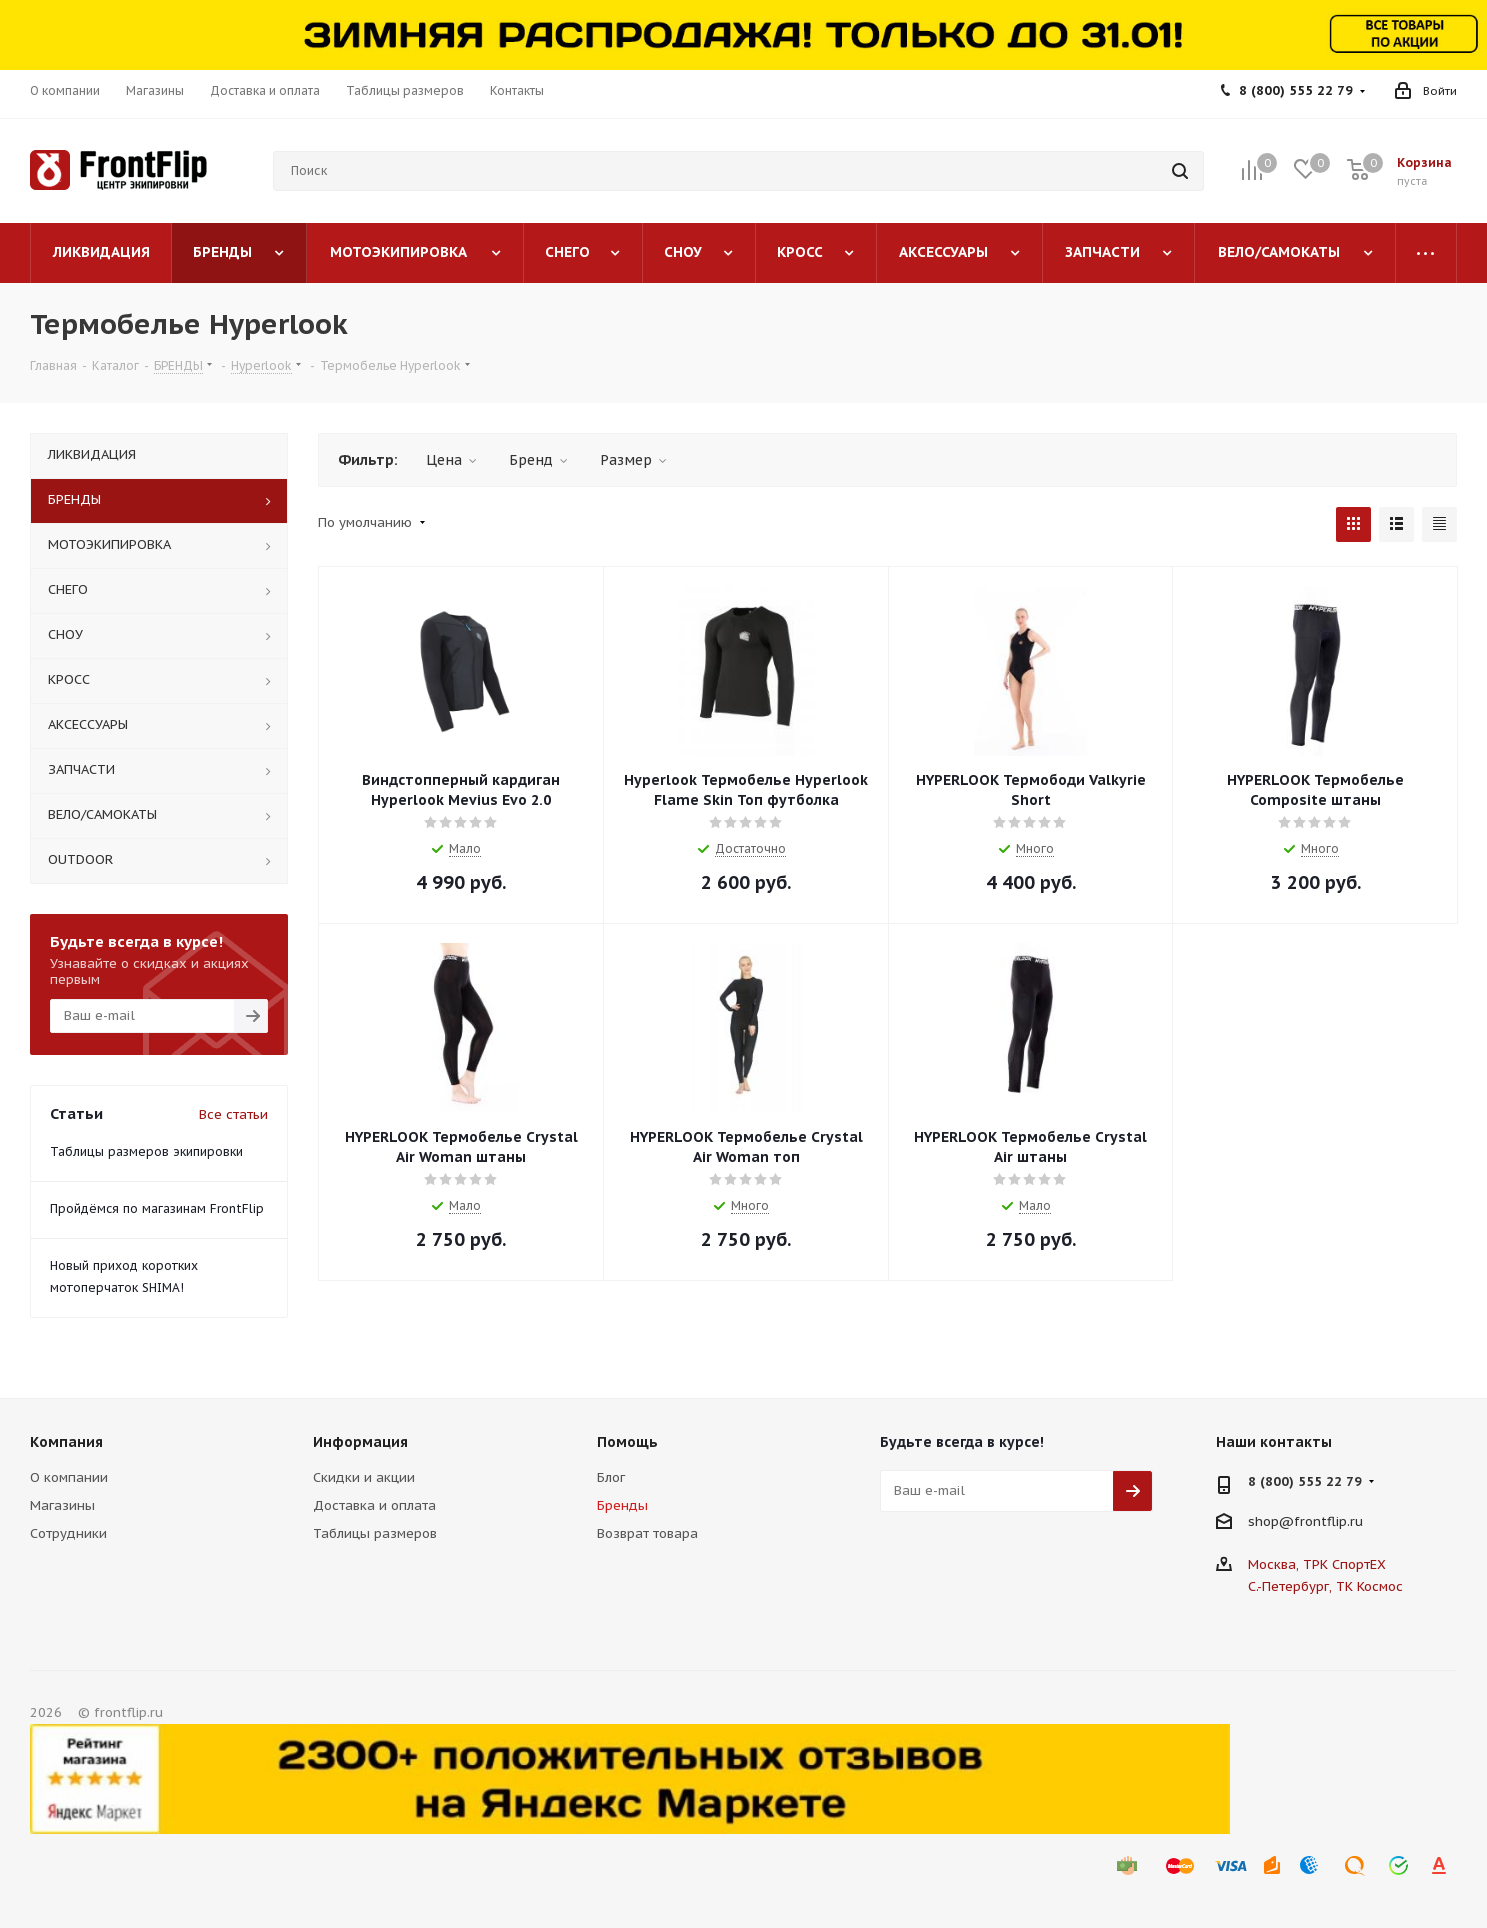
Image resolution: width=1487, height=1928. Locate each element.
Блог (611, 1477)
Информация (360, 1442)
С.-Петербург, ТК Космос (1325, 1586)
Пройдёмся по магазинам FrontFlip (157, 1208)
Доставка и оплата (374, 1505)
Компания (66, 1442)
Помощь (627, 1442)
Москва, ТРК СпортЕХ (1317, 1564)
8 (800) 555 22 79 (1296, 90)
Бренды (622, 1505)
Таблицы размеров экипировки (146, 1151)
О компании (69, 1477)
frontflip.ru (1328, 1520)
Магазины (62, 1505)
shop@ (1271, 1520)
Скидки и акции (364, 1477)
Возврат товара (647, 1533)
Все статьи (233, 1114)
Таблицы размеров (375, 1533)
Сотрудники (68, 1533)
